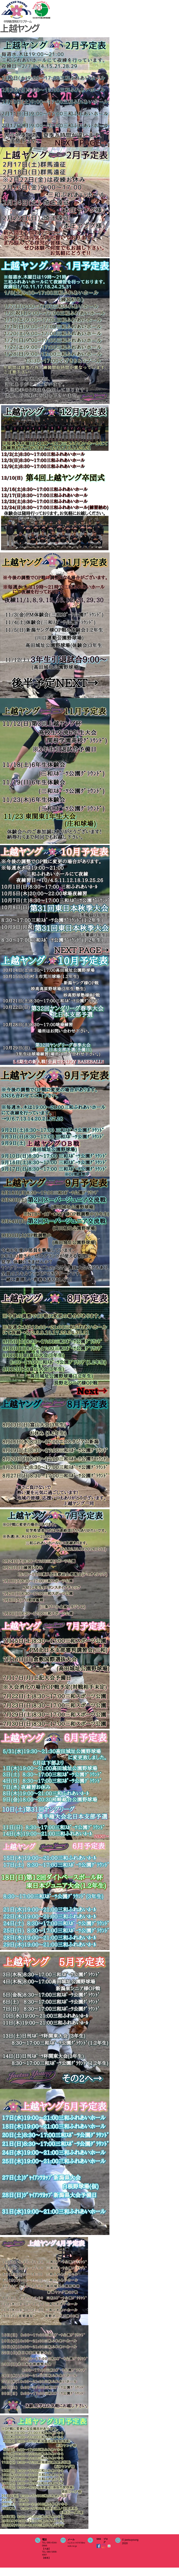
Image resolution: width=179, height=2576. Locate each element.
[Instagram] (104, 2546)
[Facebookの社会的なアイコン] (98, 2546)
